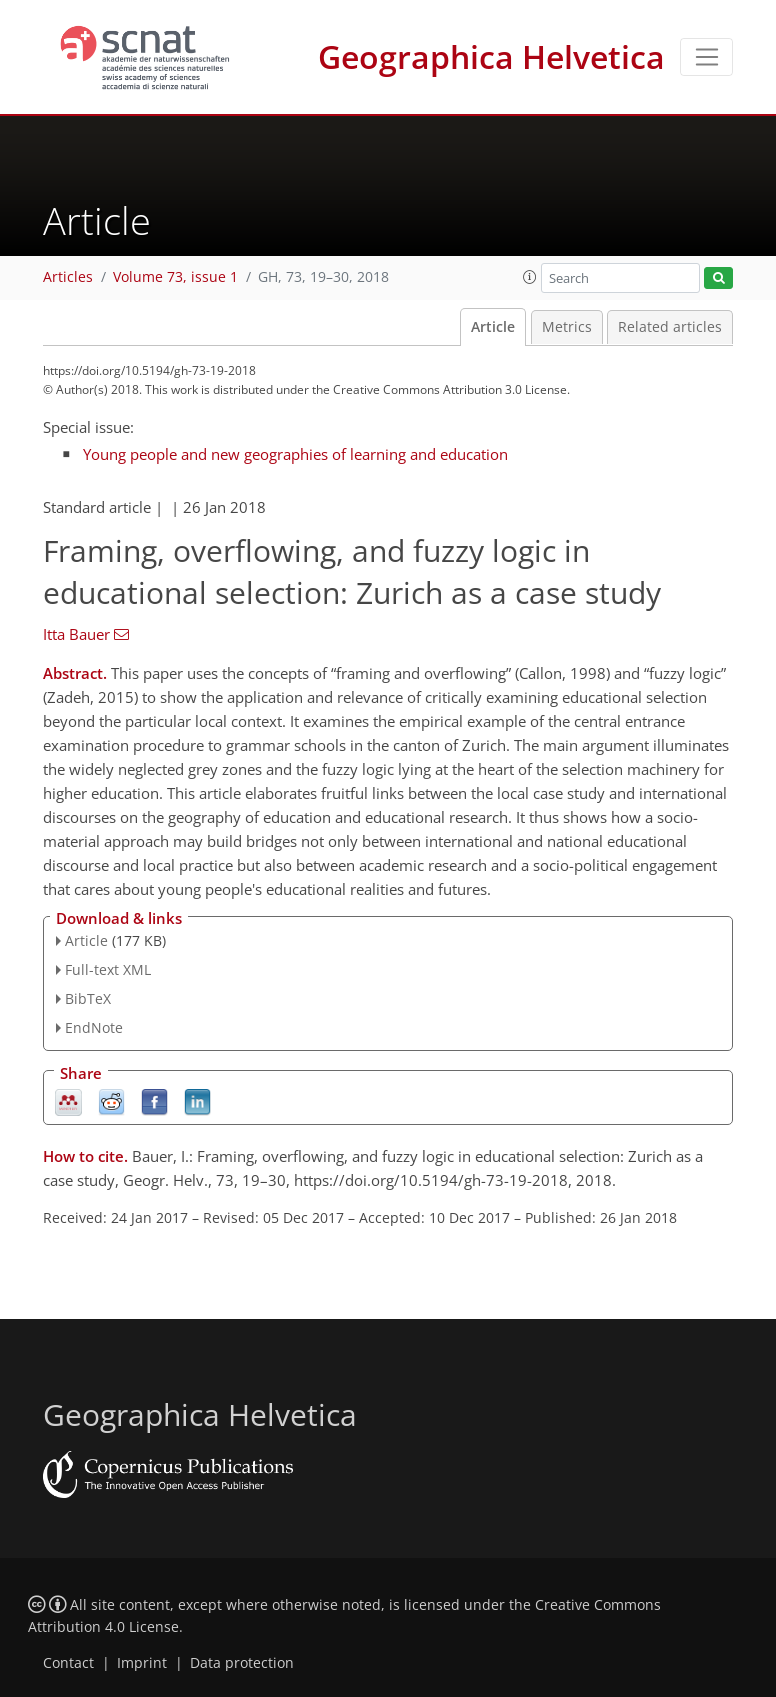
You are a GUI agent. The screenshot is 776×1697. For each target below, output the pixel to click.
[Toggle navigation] (706, 57)
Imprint (142, 1663)
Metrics (567, 327)
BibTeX (88, 998)
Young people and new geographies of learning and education (295, 454)
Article (493, 327)
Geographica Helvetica (491, 56)
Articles (68, 277)
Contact (68, 1663)
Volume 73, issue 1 (175, 277)
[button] (530, 277)
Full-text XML (108, 969)
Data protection (242, 1663)
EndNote (94, 1027)
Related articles (670, 327)
